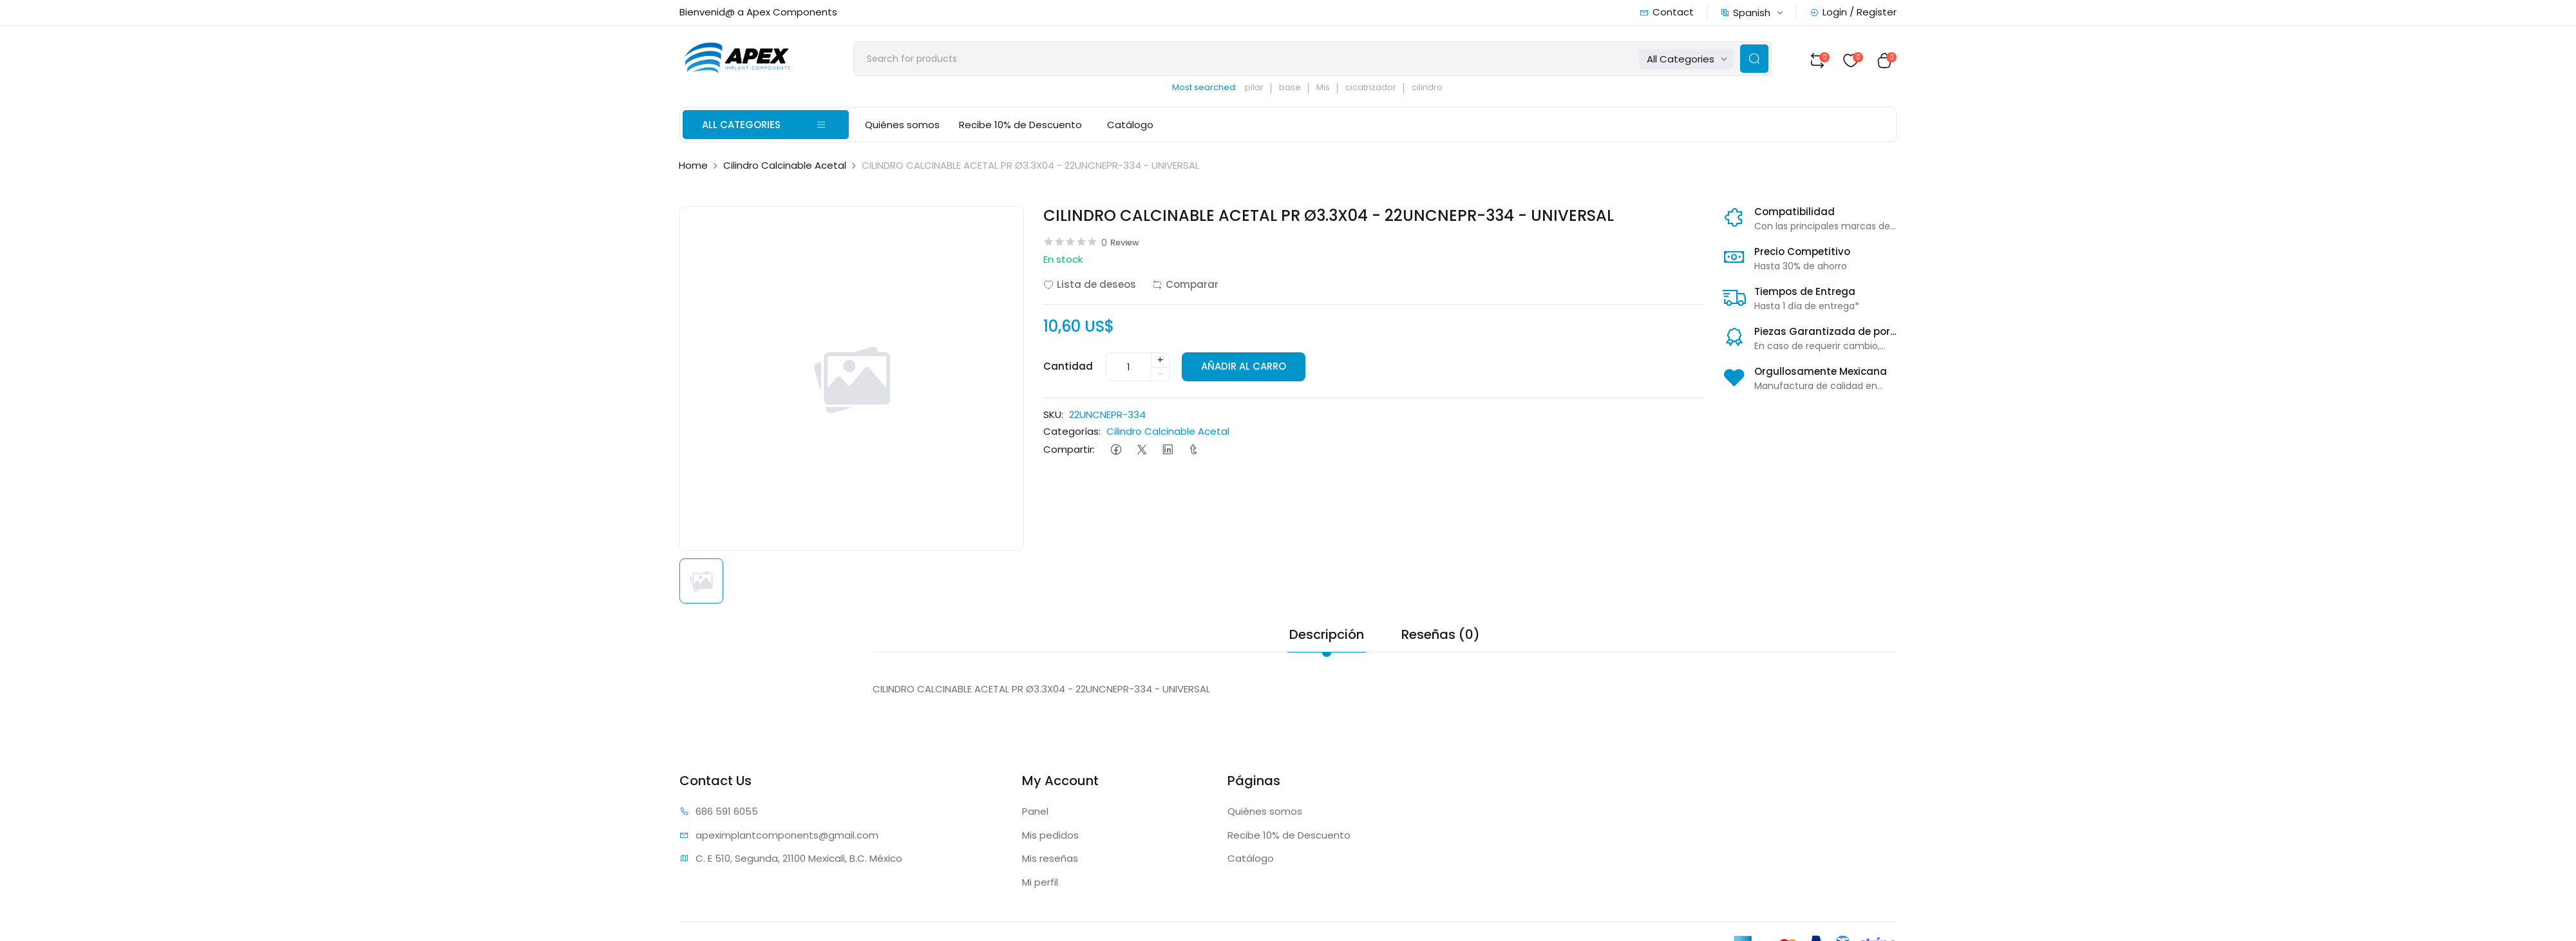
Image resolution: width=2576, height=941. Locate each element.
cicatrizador (1384, 90)
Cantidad (1068, 368)
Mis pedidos (1050, 837)
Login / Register (1853, 12)
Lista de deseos (1089, 287)
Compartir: (1069, 452)
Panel (1035, 814)
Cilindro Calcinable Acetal (784, 168)
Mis (1337, 90)
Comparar (1185, 287)
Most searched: (1218, 90)
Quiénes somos (902, 128)
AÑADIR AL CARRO (1244, 369)
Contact (1667, 12)
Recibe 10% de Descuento (1020, 128)
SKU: (1053, 417)
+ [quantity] (1160, 362)
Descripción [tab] (1326, 637)
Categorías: (1072, 434)
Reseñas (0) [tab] (1440, 637)
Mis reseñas (1050, 861)
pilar (1268, 90)
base (1304, 90)
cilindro (1441, 90)
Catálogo (1127, 128)
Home (693, 168)
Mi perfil (1040, 884)
